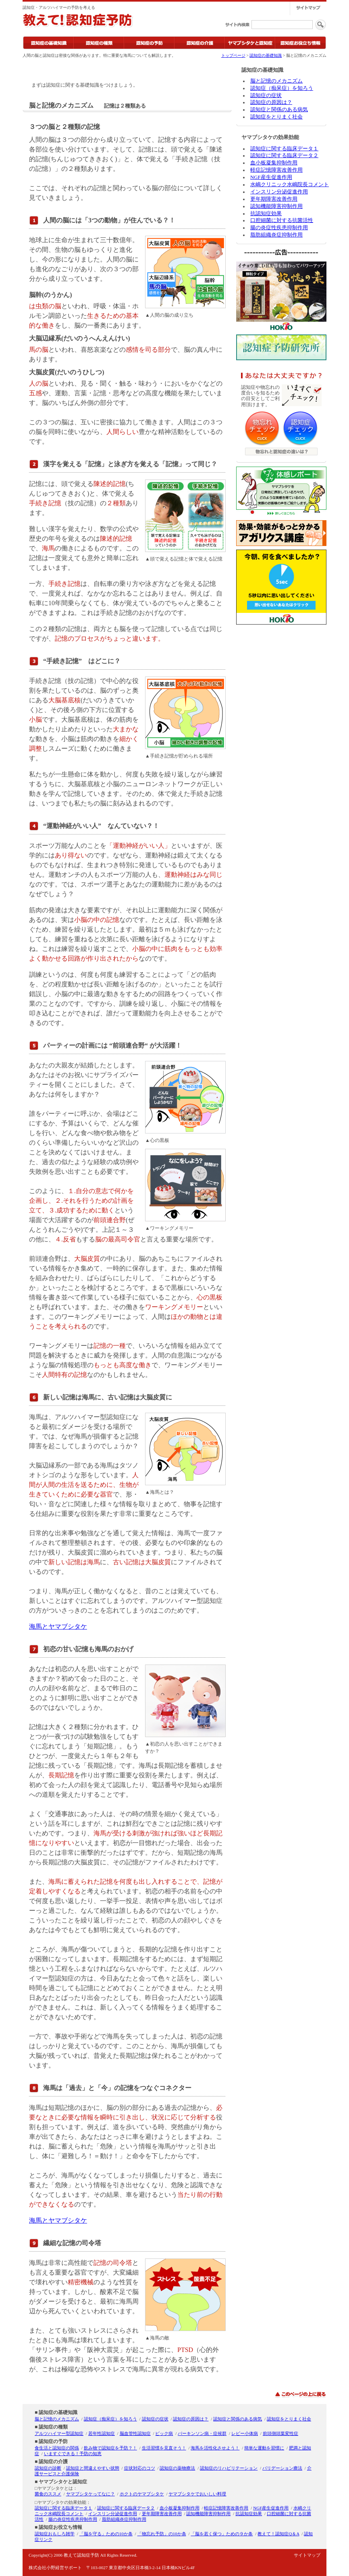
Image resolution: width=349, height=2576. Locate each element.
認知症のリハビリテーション (229, 2468)
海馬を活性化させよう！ (215, 2447)
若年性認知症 (101, 2433)
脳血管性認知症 (135, 2433)
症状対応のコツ (139, 2468)
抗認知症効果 (266, 213)
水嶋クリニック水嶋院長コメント (289, 184)
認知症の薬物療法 (177, 2468)
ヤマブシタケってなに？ (90, 2493)
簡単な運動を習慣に (264, 2447)
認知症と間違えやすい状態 (92, 2468)
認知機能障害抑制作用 (276, 206)
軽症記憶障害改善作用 (276, 170)
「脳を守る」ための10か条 (106, 2533)
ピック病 (164, 2433)
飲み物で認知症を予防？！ (110, 2447)
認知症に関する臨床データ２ (284, 155)
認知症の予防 (53, 2441)
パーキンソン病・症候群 (202, 2433)
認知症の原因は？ (271, 102)
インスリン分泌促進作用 (279, 192)
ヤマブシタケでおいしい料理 (197, 2493)
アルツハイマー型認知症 (59, 2433)
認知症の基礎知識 (265, 55)
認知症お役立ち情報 (60, 2527)
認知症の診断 (48, 2468)
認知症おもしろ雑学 (55, 2533)
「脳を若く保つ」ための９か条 (222, 2533)
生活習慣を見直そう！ (164, 2447)
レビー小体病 (244, 2433)
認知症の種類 (53, 2427)
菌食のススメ (48, 2493)
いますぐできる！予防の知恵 (73, 2453)
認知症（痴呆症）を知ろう (281, 88)
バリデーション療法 (282, 2468)
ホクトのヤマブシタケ (142, 2493)
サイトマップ (307, 2555)
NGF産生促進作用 (271, 177)
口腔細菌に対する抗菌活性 (281, 220)
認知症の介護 (53, 2461)
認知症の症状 (266, 95)
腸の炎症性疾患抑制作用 (279, 227)
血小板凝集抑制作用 (273, 163)
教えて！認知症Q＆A (278, 2533)
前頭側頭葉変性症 (280, 2433)
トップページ (233, 55)
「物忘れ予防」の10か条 (161, 2533)
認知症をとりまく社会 (276, 117)
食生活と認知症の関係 (57, 2447)
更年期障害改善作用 (273, 199)
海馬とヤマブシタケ (58, 1626)
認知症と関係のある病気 (279, 109)
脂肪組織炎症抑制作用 (276, 235)
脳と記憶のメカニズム (276, 81)
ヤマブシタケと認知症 (63, 2482)
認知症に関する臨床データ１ (284, 149)
